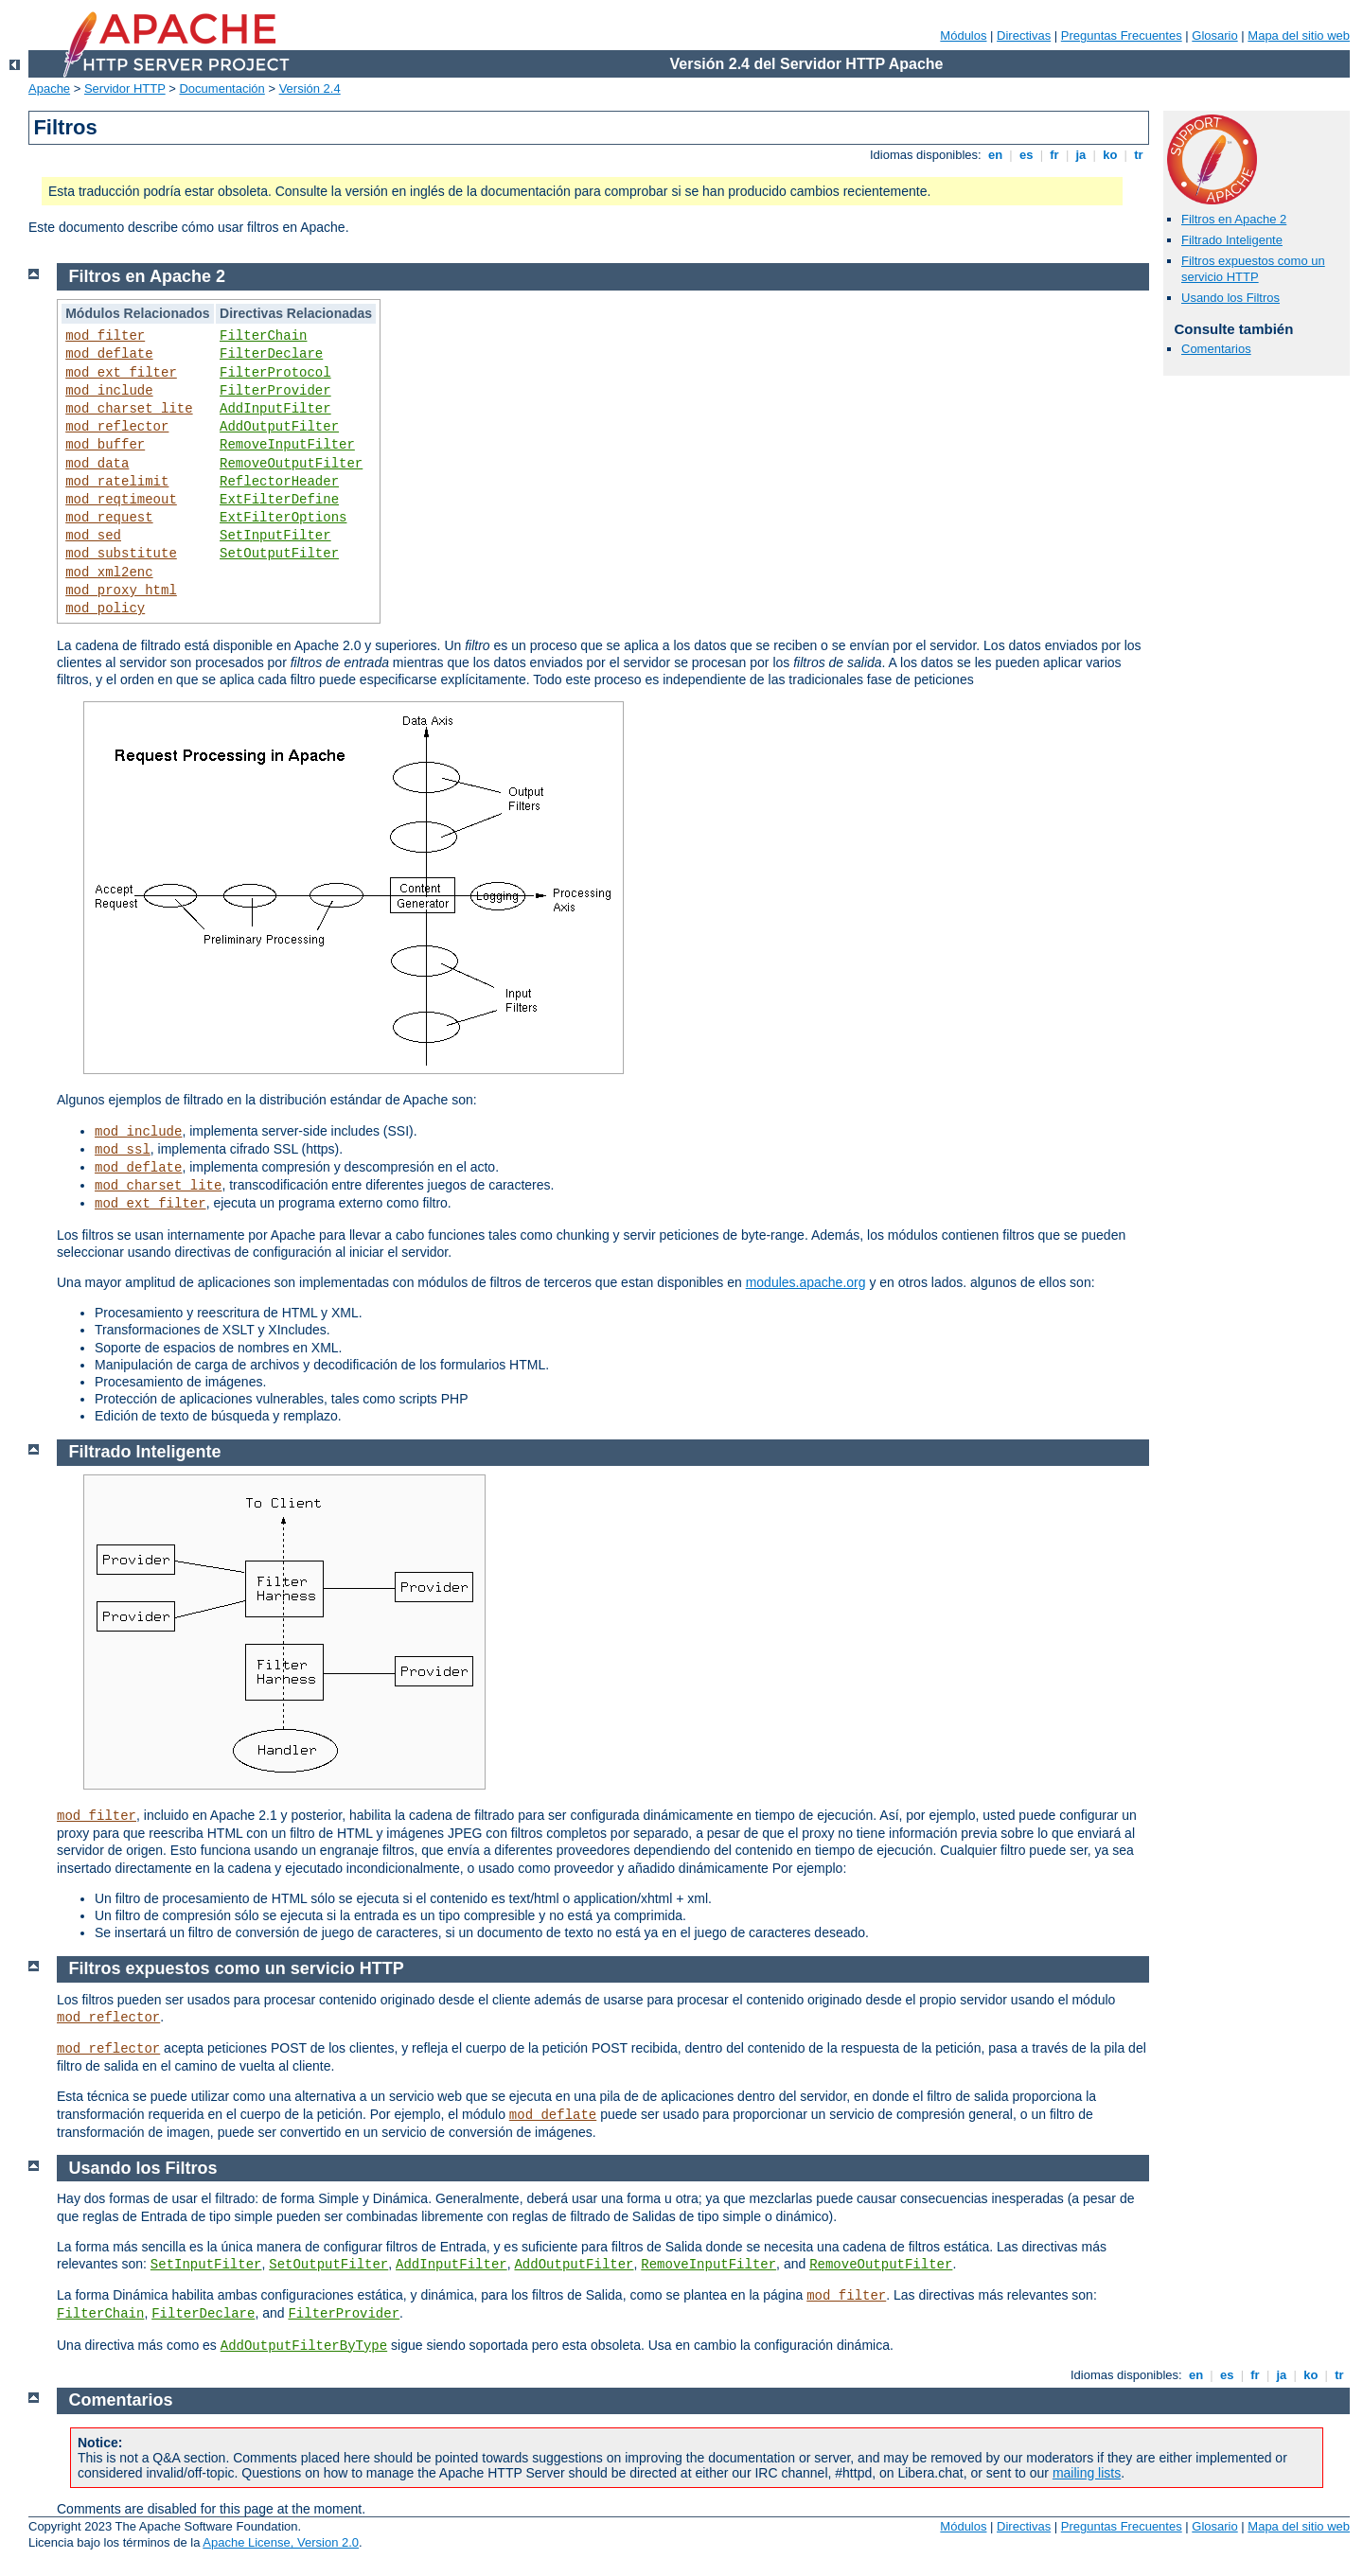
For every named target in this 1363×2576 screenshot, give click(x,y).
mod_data (97, 463)
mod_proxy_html (121, 590)
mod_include (108, 390)
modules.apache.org (806, 1282)
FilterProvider (275, 390)
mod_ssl (122, 1149)
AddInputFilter (275, 408)
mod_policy (105, 608)
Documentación (221, 88)
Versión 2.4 (310, 88)
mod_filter (105, 336)
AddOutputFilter (279, 426)
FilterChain (263, 336)
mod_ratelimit (116, 481)
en (994, 155)
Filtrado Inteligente (1232, 240)
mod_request (108, 517)
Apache (49, 88)
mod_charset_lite (128, 408)
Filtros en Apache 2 (1233, 219)
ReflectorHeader (279, 481)
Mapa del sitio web (1299, 35)
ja (1080, 155)
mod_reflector (116, 426)
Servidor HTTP (125, 88)
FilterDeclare (271, 354)
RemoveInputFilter (287, 444)
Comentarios (1216, 349)
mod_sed (93, 535)
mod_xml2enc (108, 572)
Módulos (963, 35)
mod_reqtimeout (121, 499)
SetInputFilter (275, 535)
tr (1139, 155)
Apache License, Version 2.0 (281, 2542)
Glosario (1214, 35)
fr (1055, 155)
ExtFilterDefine (279, 499)
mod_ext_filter (121, 372)
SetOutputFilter (279, 553)
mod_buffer (105, 444)
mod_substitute (121, 553)
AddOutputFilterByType (304, 2346)
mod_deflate (108, 354)
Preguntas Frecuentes (1121, 35)
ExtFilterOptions (283, 517)
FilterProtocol (275, 372)
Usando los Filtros (1230, 298)
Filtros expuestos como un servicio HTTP (1253, 269)
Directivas (1024, 35)
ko (1110, 155)
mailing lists (1087, 2472)
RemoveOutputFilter (291, 463)
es (1026, 155)
